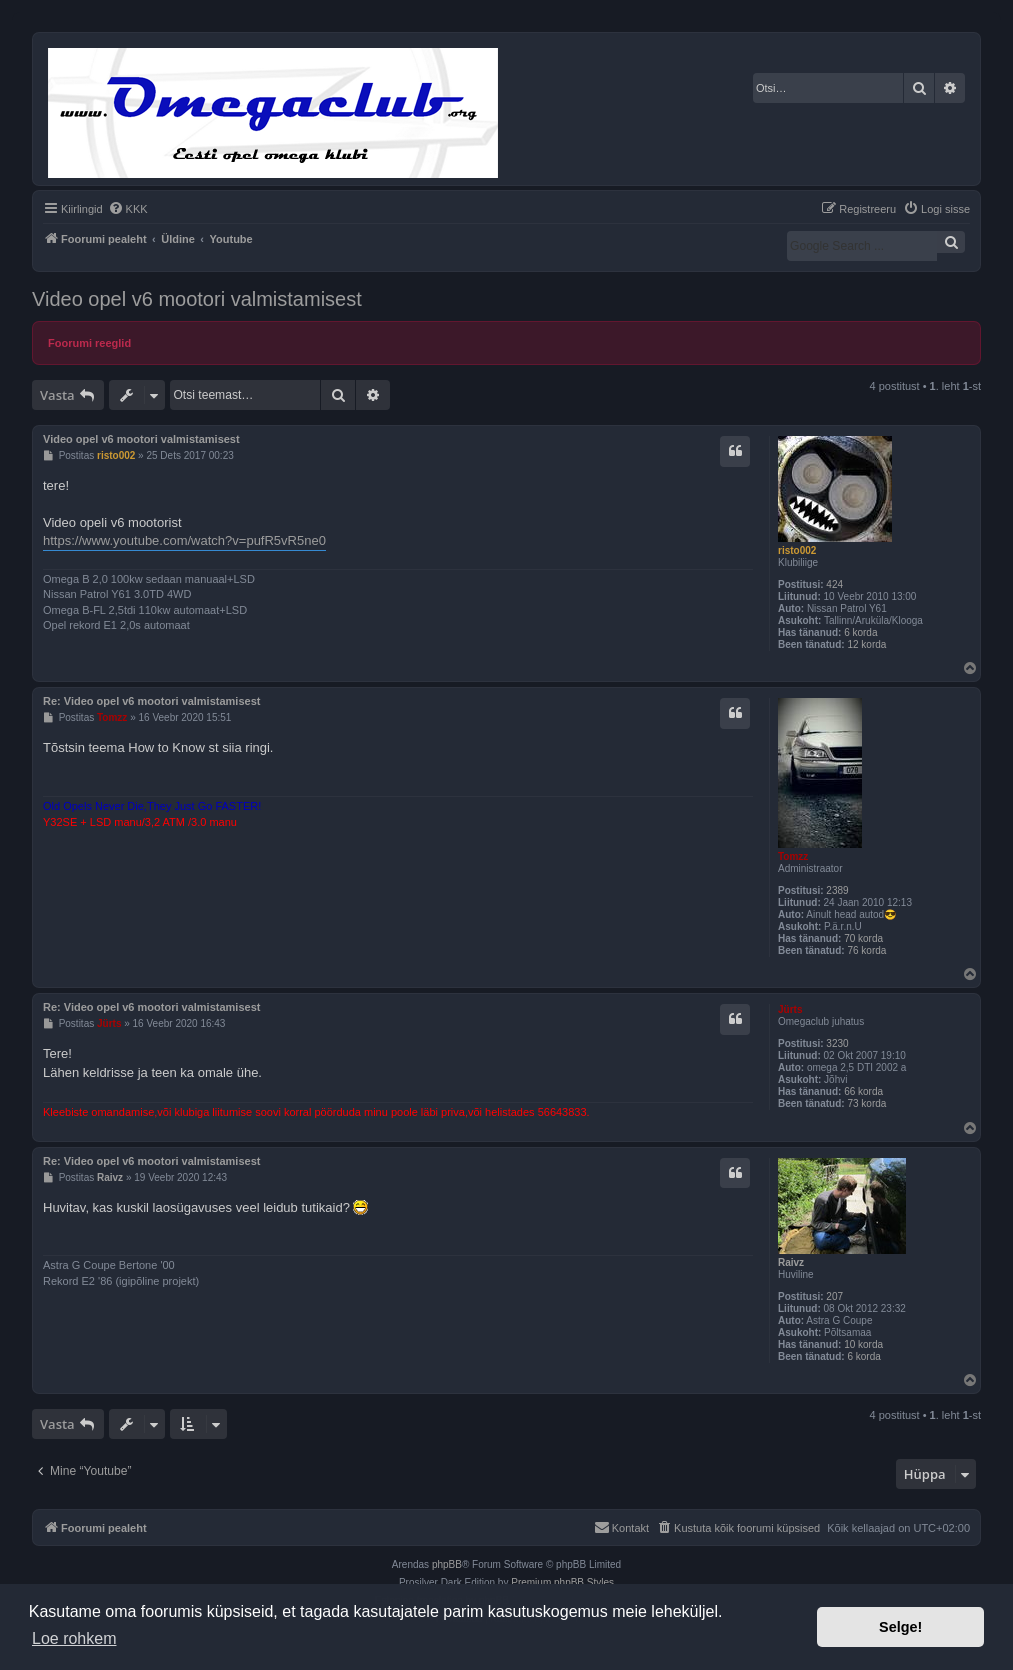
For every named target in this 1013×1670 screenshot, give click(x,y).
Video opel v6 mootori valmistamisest (197, 299)
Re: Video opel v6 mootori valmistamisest (151, 701)
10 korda (863, 1344)
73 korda (866, 1103)
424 (834, 584)
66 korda (863, 1091)
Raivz (791, 1262)
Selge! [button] (900, 1627)
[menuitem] (128, 209)
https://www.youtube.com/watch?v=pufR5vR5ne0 (184, 540)
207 (834, 1296)
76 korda (866, 950)
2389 (837, 890)
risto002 (797, 550)
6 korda (860, 632)
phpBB (447, 1564)
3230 (837, 1043)
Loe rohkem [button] (74, 1638)
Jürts (790, 1009)
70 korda (863, 938)
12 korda (866, 644)
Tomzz (793, 856)
